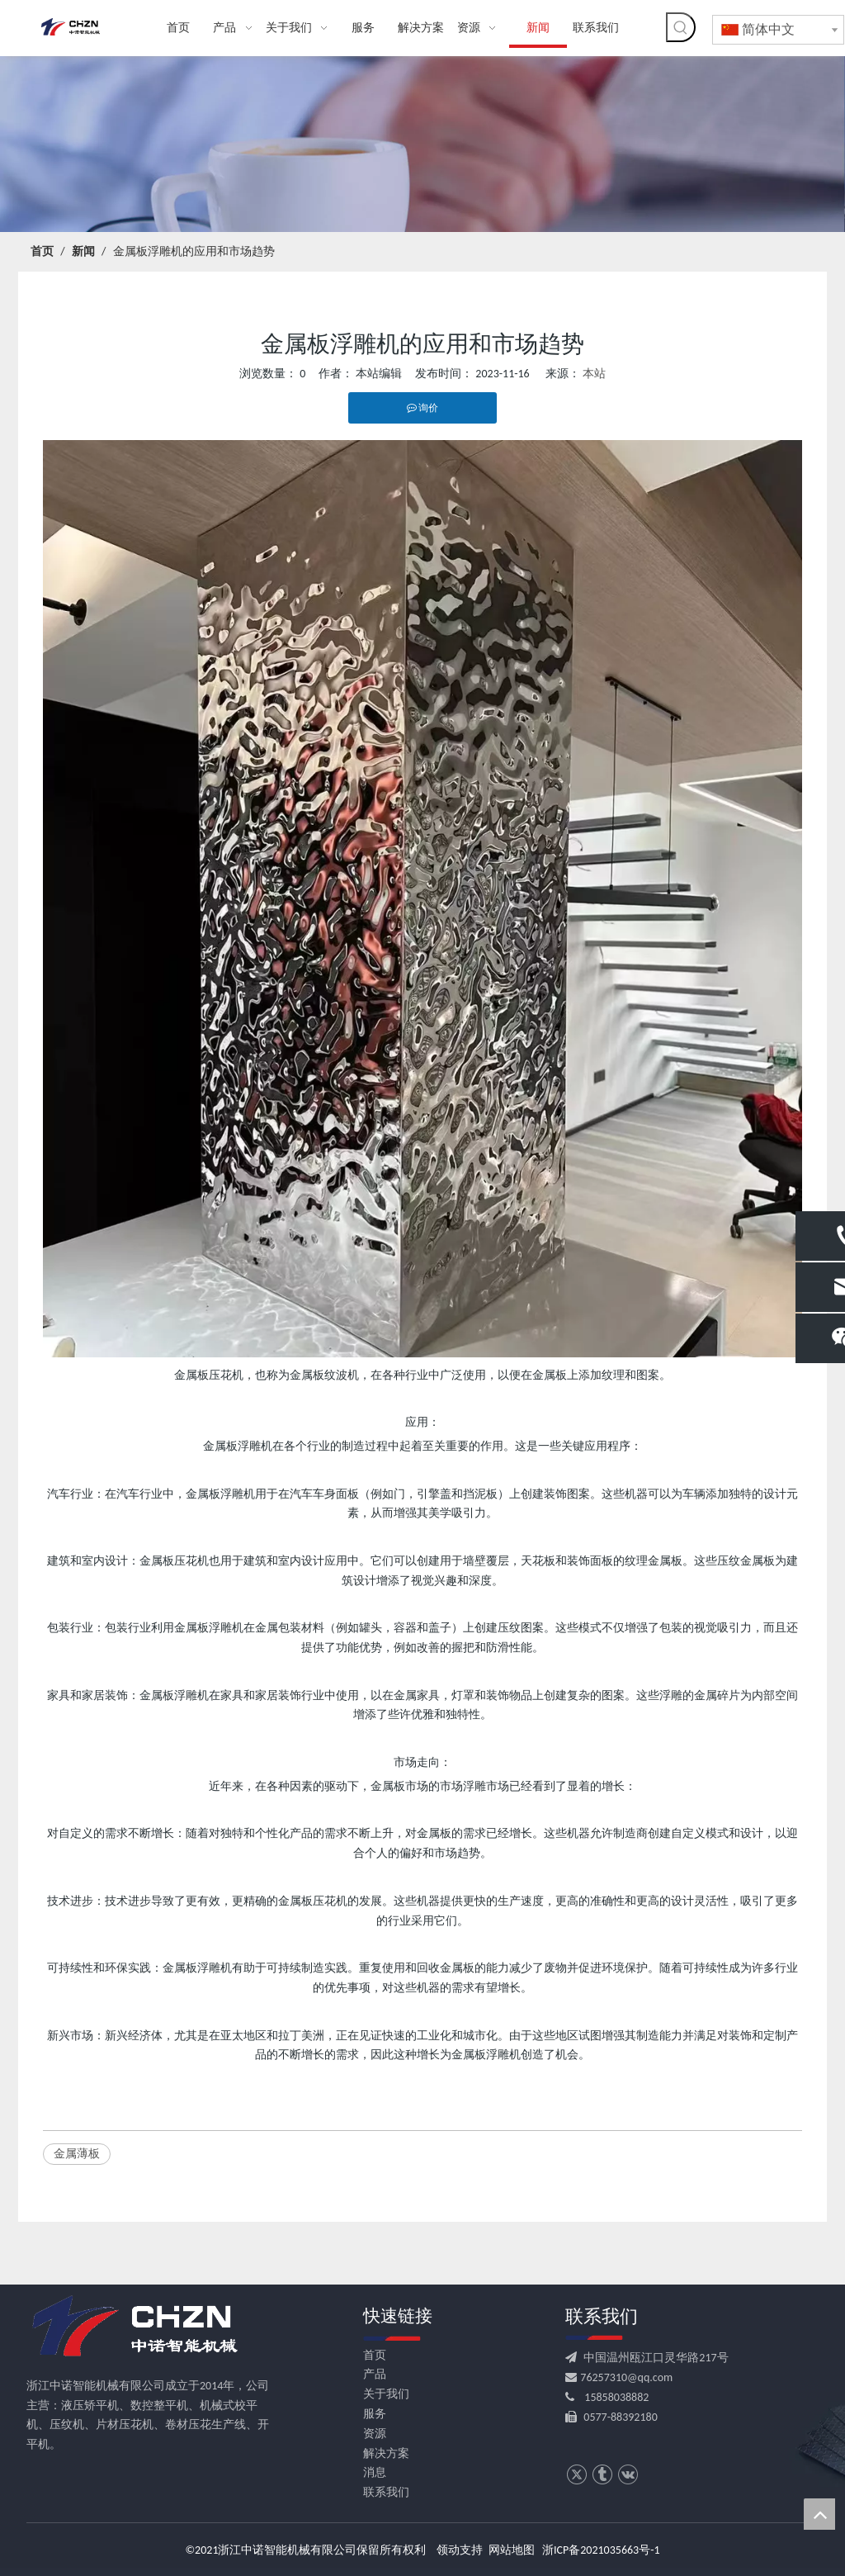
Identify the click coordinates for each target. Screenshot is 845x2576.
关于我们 (386, 2394)
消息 (374, 2472)
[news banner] (422, 144)
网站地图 (512, 2550)
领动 (448, 2550)
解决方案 (386, 2453)
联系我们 (386, 2492)
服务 (374, 2414)
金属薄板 (77, 2154)
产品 (374, 2374)
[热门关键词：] (681, 27)
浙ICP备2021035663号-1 (601, 2550)
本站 (594, 374)
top (819, 2514)
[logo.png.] (133, 2327)
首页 (374, 2355)
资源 (374, 2434)
